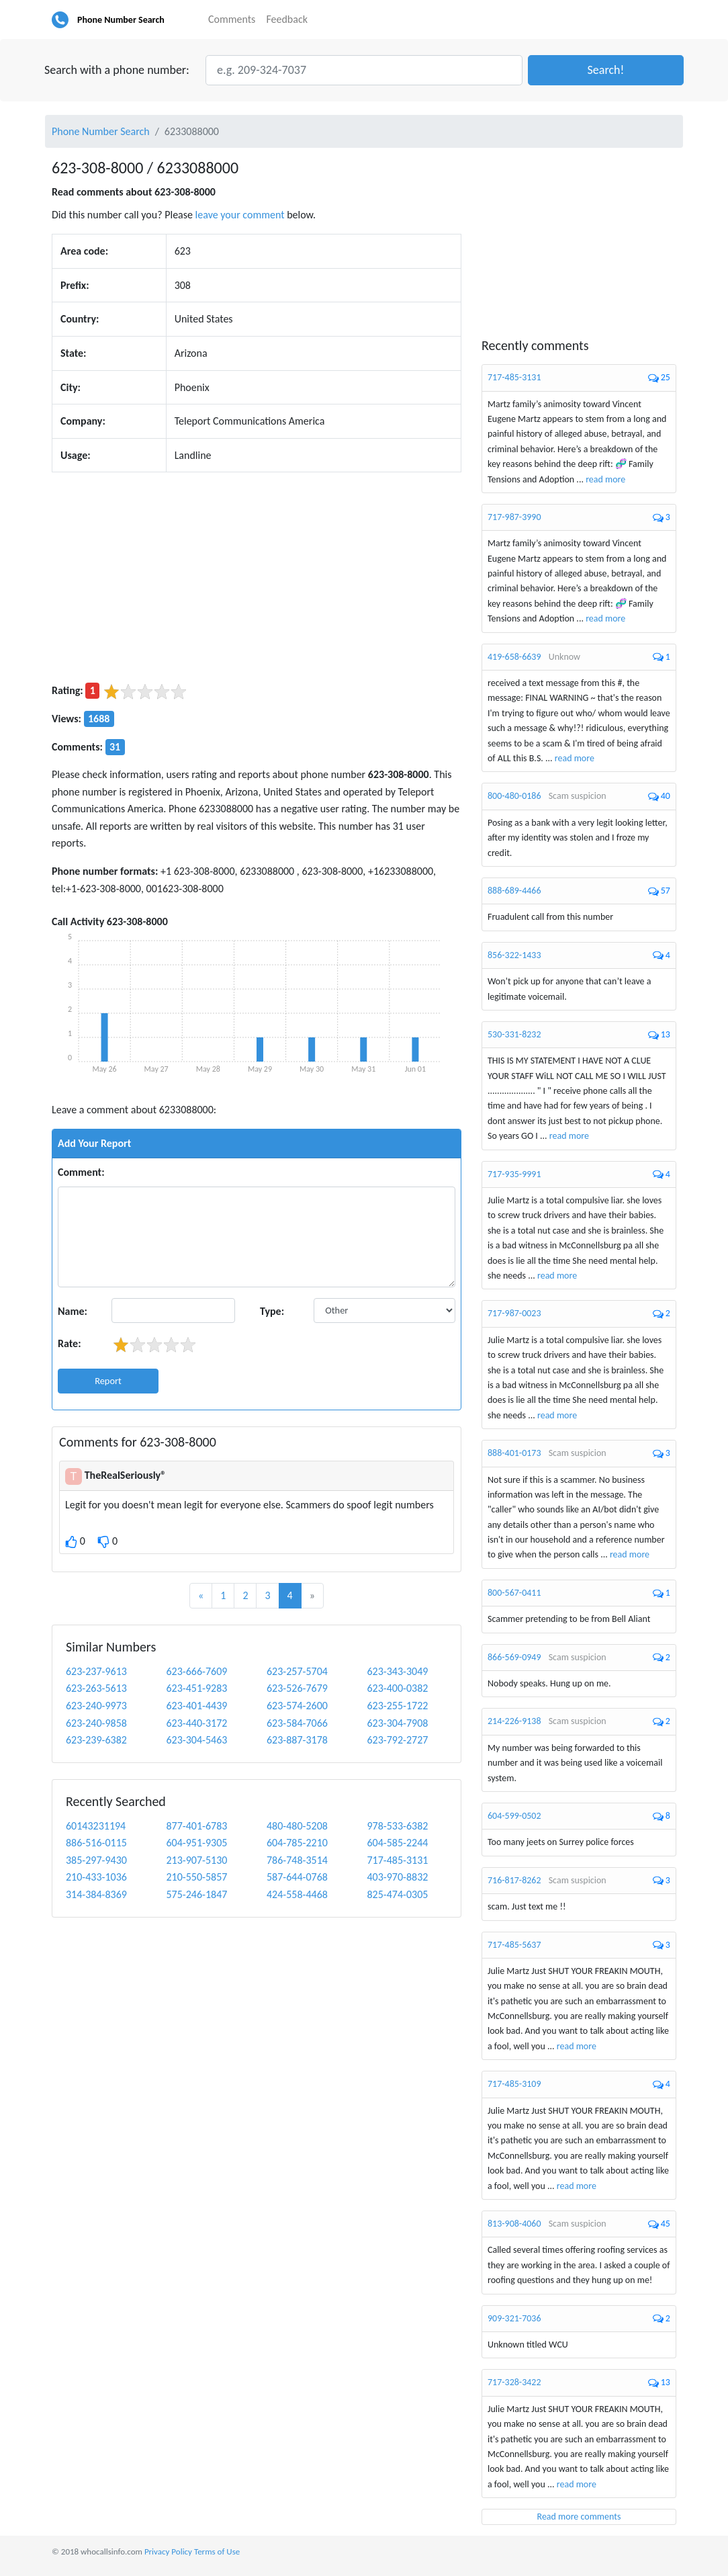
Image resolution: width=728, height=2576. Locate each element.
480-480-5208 (297, 1825)
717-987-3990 (514, 517)
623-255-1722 (397, 1705)
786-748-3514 (297, 1860)
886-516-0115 (96, 1842)
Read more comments (579, 2516)
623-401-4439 (196, 1705)
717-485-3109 (514, 2084)
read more (605, 479)
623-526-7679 (297, 1688)
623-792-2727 (397, 1739)
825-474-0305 (397, 1894)
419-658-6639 (514, 656)
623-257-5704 (297, 1671)
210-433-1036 (96, 1877)
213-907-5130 (196, 1860)
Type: (272, 1311)
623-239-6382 (96, 1739)
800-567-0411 (514, 1592)
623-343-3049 (397, 1671)
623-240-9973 (96, 1705)
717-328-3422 (514, 2382)
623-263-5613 (96, 1688)
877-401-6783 (196, 1825)
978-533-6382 (397, 1825)
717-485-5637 (514, 1944)
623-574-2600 (297, 1705)
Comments (231, 19)
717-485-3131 (397, 1860)
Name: (72, 1311)
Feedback (287, 19)
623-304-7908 (397, 1723)
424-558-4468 (297, 1894)
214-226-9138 (514, 1721)
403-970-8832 (397, 1877)
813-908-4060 (514, 2223)
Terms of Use (217, 2551)
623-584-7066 (297, 1723)
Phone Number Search (121, 20)
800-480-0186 (514, 796)
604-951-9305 (196, 1842)
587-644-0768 (297, 1877)
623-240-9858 (96, 1723)
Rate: (69, 1343)
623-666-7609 (196, 1671)
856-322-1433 (514, 955)
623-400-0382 (397, 1688)
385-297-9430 (96, 1860)
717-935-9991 (514, 1174)
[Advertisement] (256, 577)
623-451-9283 (196, 1688)
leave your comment (240, 214)
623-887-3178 (297, 1739)
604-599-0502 (514, 1815)
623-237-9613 (96, 1671)
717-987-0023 (514, 1313)
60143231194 (96, 1825)
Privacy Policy (168, 2551)
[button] (606, 70)
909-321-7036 (514, 2318)
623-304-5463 (196, 1739)
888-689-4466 (514, 890)
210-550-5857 (196, 1877)
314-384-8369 (96, 1894)
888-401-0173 (514, 1453)
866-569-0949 (514, 1657)
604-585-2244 (397, 1842)
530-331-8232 (514, 1034)
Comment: (81, 1172)
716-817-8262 (514, 1880)
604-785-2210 (297, 1842)
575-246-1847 (196, 1894)
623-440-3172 (196, 1723)
